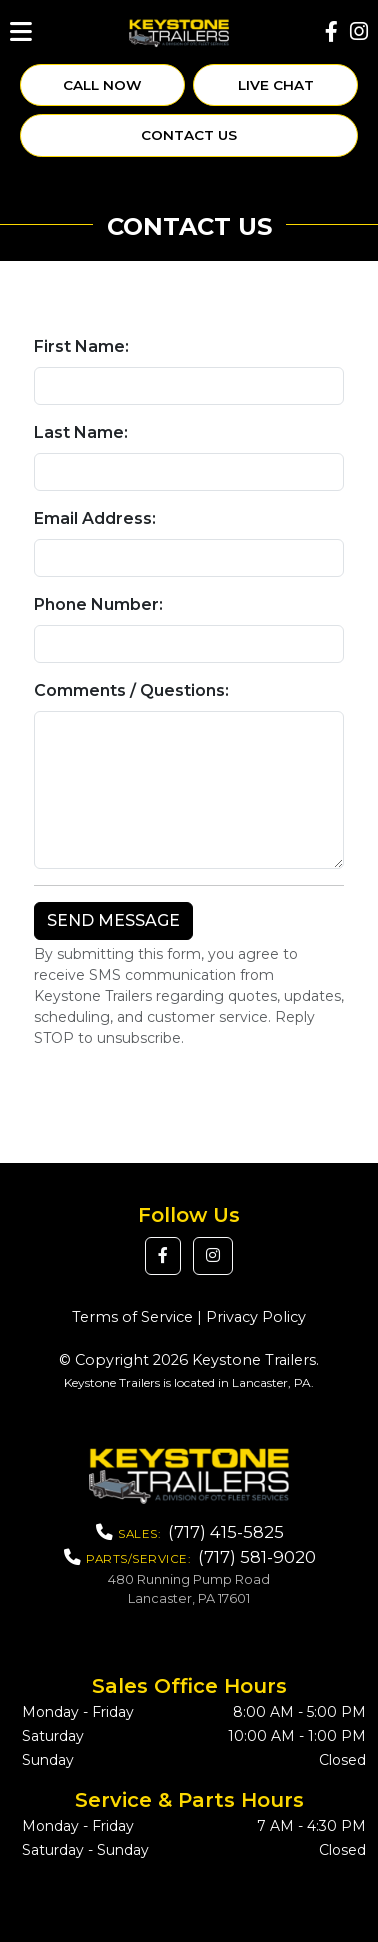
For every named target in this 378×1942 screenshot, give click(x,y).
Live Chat (276, 85)
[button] (163, 1256)
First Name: (81, 346)
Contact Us (189, 135)
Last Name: (81, 432)
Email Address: (95, 518)
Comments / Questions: (131, 690)
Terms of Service (132, 1317)
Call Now (102, 85)
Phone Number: (98, 604)
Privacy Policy (256, 1317)
